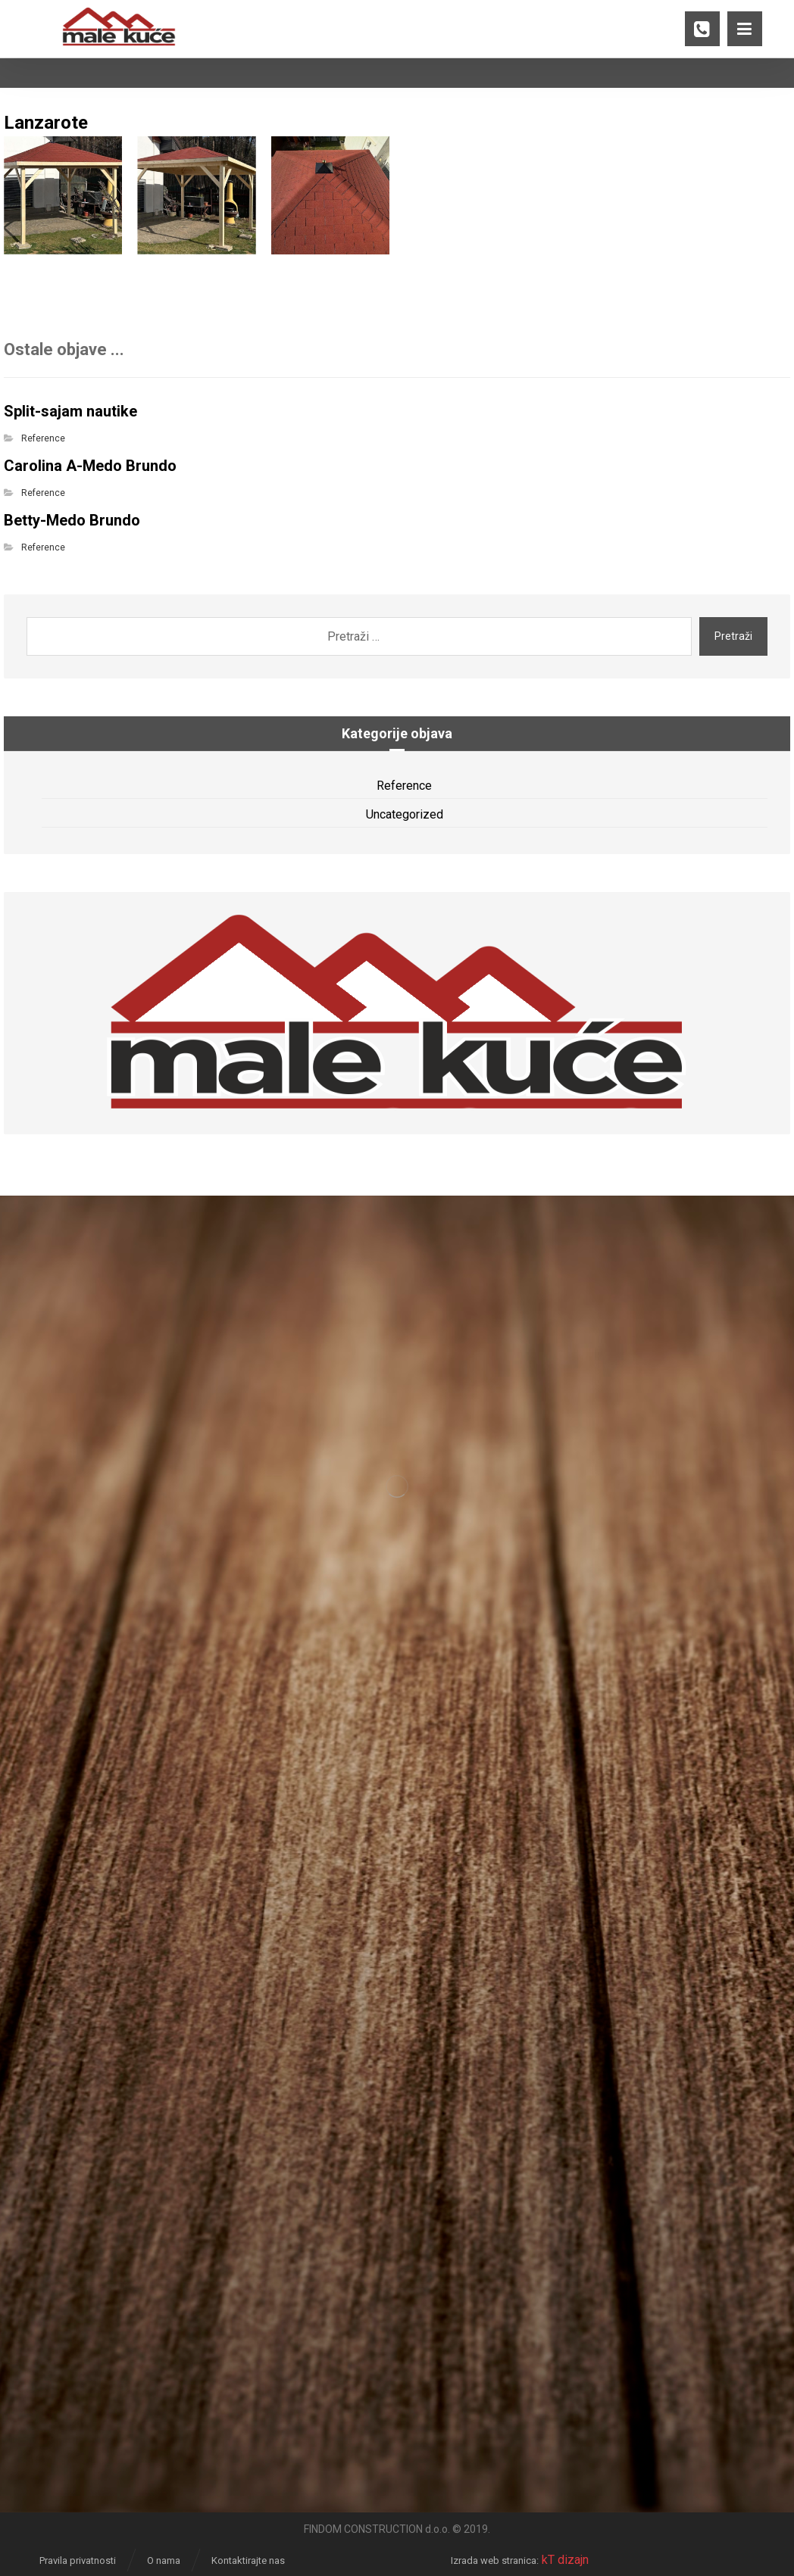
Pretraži (733, 636)
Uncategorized (404, 814)
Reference (43, 438)
